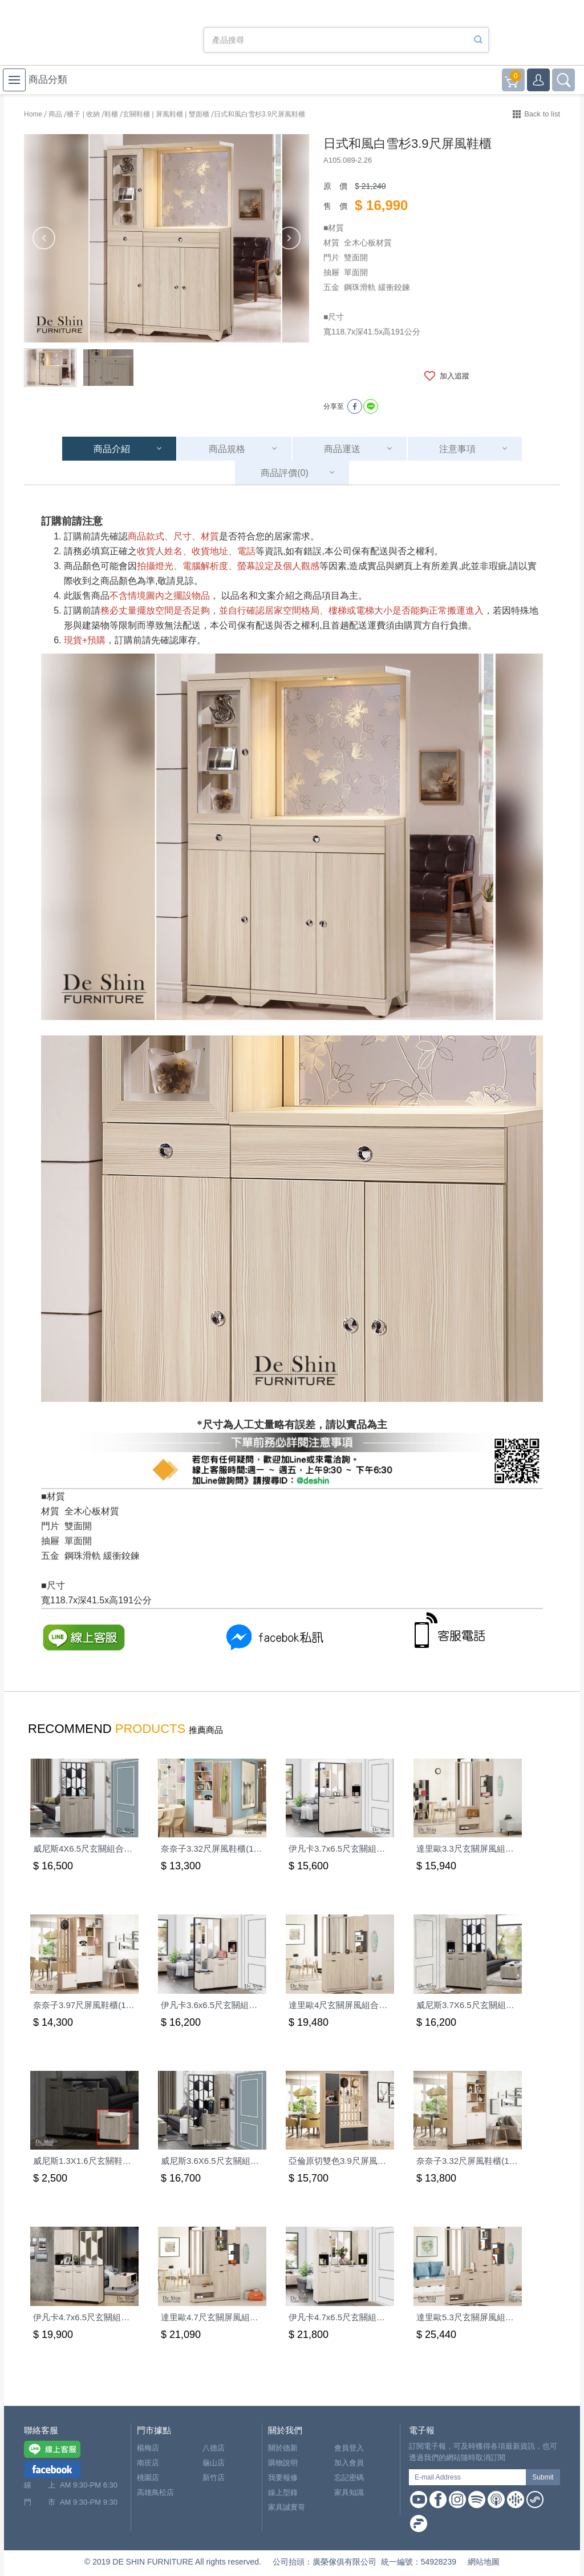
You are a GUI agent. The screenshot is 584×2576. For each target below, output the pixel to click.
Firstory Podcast (418, 2523)
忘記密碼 (349, 2477)
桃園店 (148, 2477)
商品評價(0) (285, 473)
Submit (542, 2477)
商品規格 (227, 449)
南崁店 (148, 2462)
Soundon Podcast (535, 2499)
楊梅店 (148, 2448)
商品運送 (342, 449)
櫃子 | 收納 (83, 114)
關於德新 (283, 2448)
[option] (166, 238)
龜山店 (213, 2462)
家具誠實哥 (286, 2507)
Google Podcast (515, 2499)
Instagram (457, 2499)
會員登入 (349, 2448)
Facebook (438, 2499)
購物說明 (283, 2462)
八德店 (213, 2448)
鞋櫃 (111, 114)
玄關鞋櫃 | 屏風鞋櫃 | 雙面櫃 (166, 114)
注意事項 (457, 449)
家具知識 (349, 2492)
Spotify (476, 2499)
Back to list (542, 114)
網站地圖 (484, 2561)
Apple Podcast (496, 2499)
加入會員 (349, 2462)
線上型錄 (283, 2492)
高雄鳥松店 (155, 2492)
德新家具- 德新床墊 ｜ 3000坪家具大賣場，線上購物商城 (86, 35)
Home (33, 114)
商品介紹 (112, 449)
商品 (55, 114)
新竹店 (213, 2477)
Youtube (418, 2499)
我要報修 (283, 2477)
